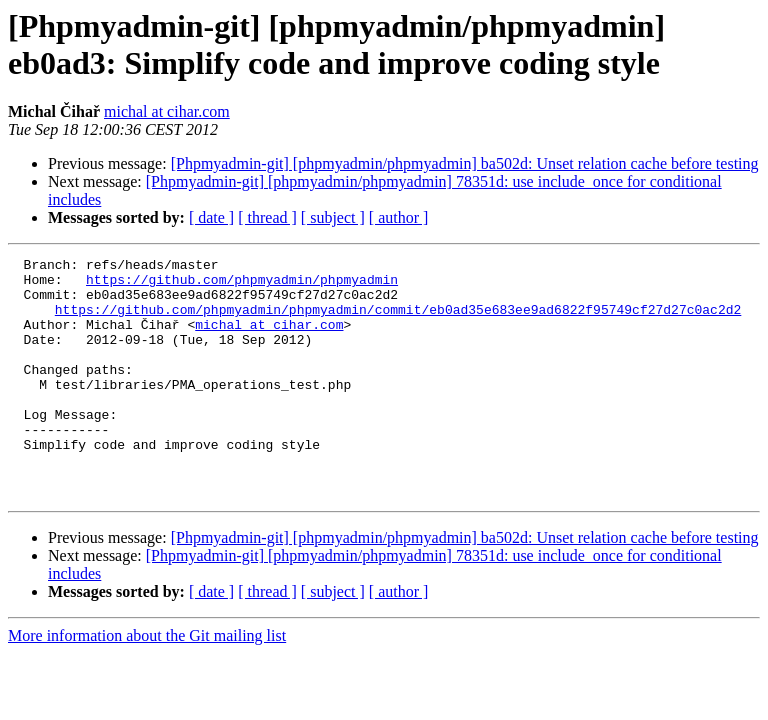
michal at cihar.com (167, 111)
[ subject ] (333, 217)
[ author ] (399, 217)
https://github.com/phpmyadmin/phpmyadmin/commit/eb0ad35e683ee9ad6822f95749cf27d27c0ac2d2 (398, 321)
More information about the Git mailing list (147, 683)
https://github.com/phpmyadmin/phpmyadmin (242, 285)
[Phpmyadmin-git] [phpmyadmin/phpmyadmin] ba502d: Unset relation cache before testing (465, 163)
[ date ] (211, 217)
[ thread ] (267, 217)
